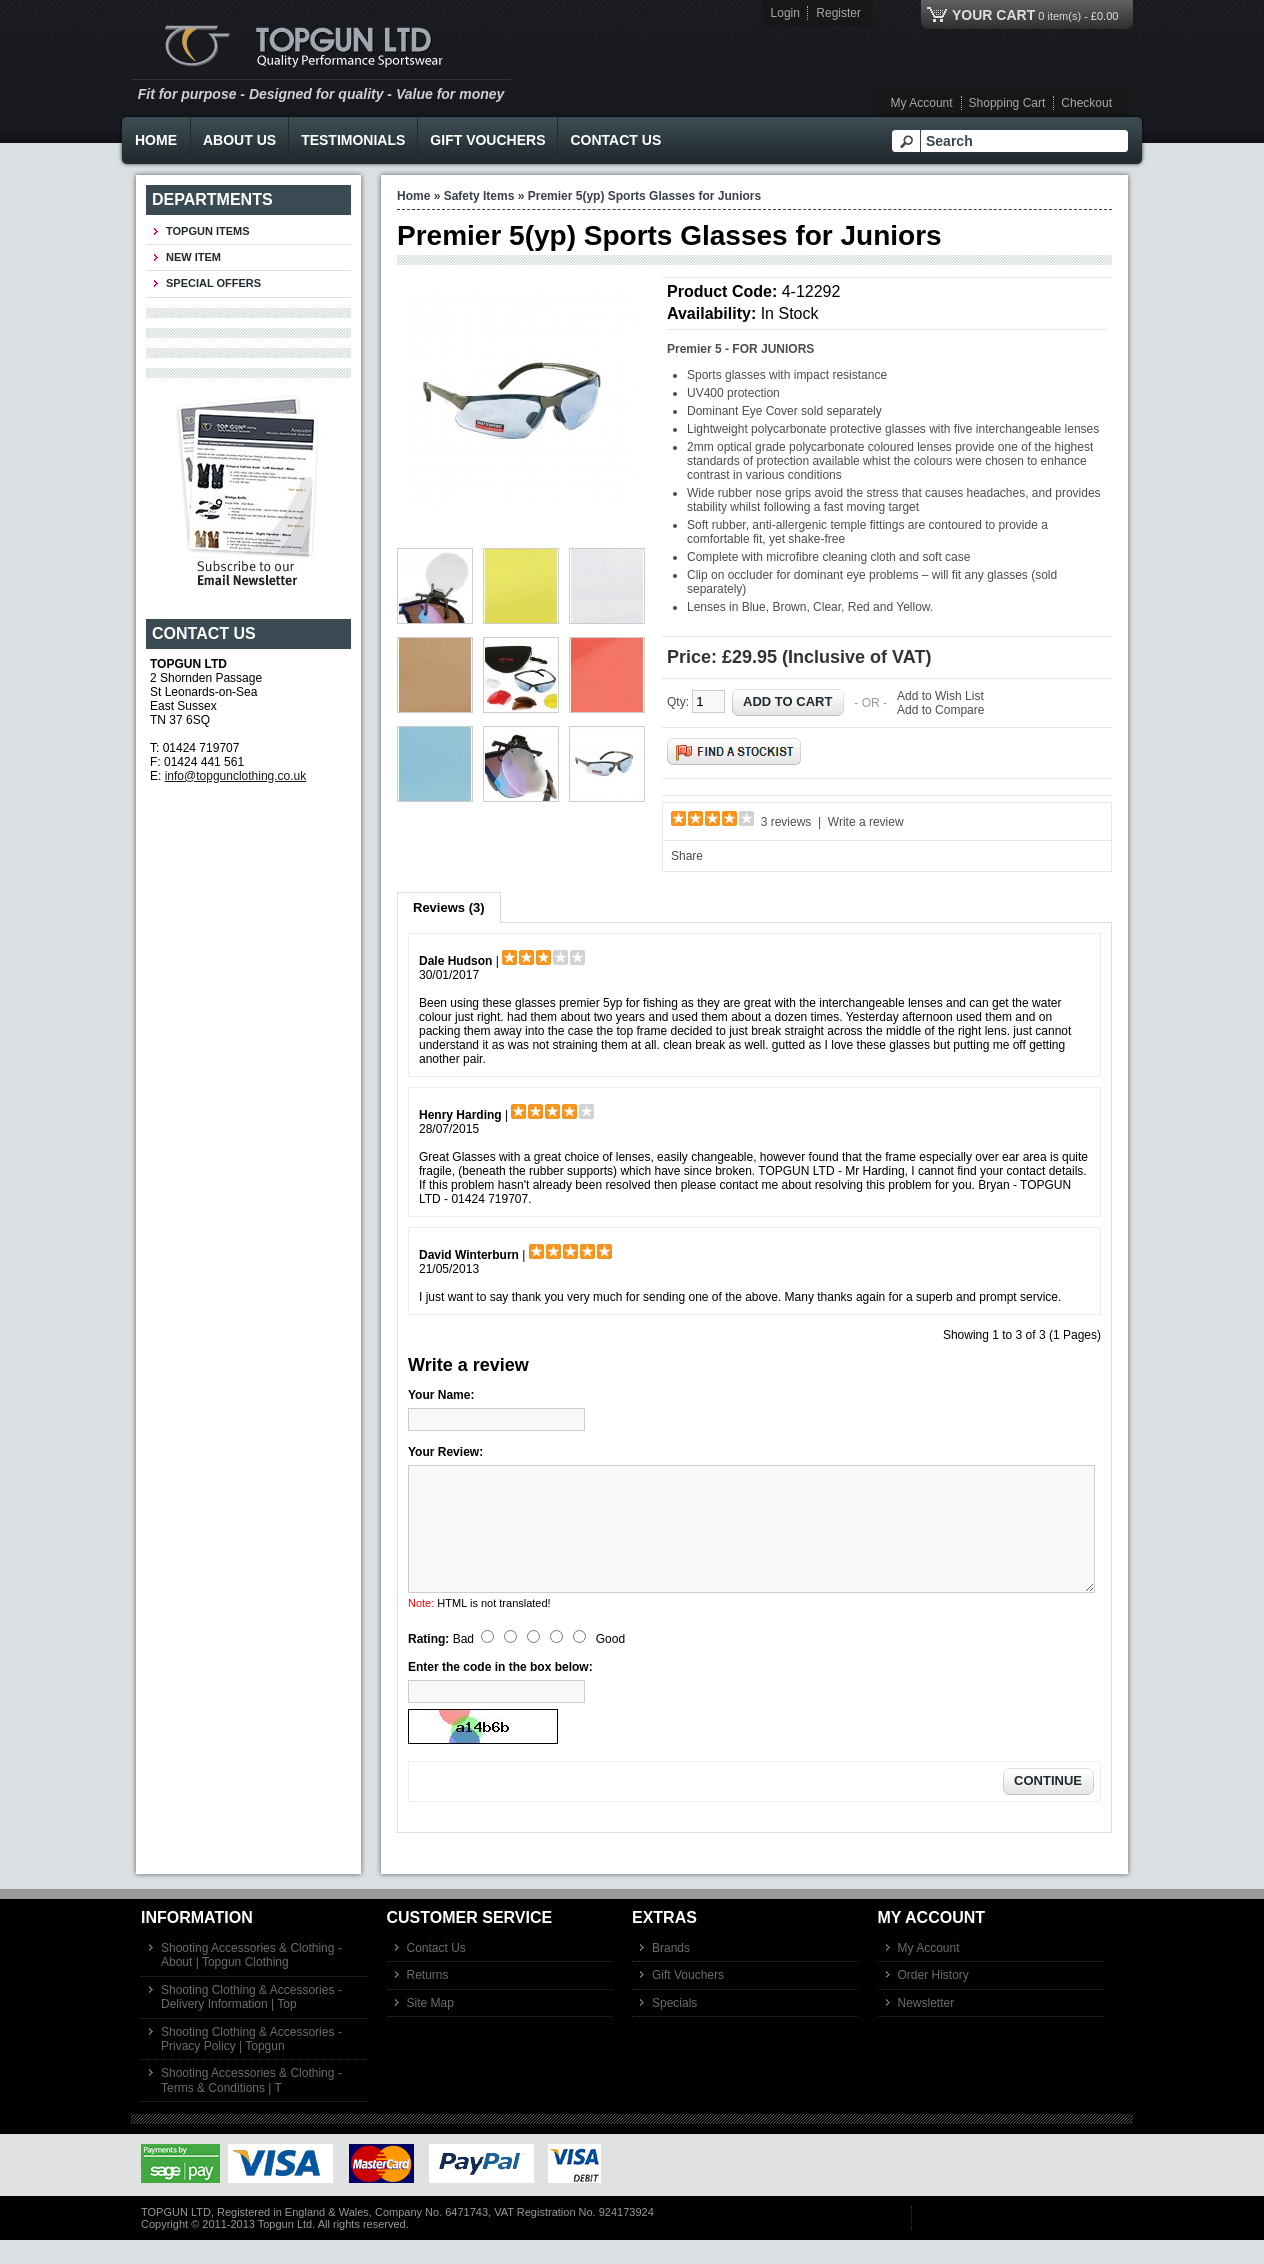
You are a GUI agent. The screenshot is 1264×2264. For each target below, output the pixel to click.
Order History (933, 1999)
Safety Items (479, 196)
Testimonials (353, 140)
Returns (428, 1999)
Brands (671, 1972)
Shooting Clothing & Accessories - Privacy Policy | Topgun (251, 2063)
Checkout (1086, 103)
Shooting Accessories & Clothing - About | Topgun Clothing (251, 1979)
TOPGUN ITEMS (208, 231)
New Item (193, 257)
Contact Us (615, 140)
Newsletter (926, 2027)
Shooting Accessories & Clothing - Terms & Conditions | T (251, 2104)
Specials (674, 2027)
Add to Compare (940, 710)
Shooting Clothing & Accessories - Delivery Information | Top (251, 2021)
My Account (922, 103)
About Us (239, 140)
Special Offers (213, 283)
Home (156, 140)
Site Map (430, 2027)
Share (687, 856)
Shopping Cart (1007, 103)
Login (785, 13)
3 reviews (786, 822)
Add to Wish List (940, 696)
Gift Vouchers (487, 140)
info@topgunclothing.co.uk (236, 776)
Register (838, 13)
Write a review (866, 822)
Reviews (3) (449, 907)
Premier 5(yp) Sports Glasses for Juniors (644, 196)
